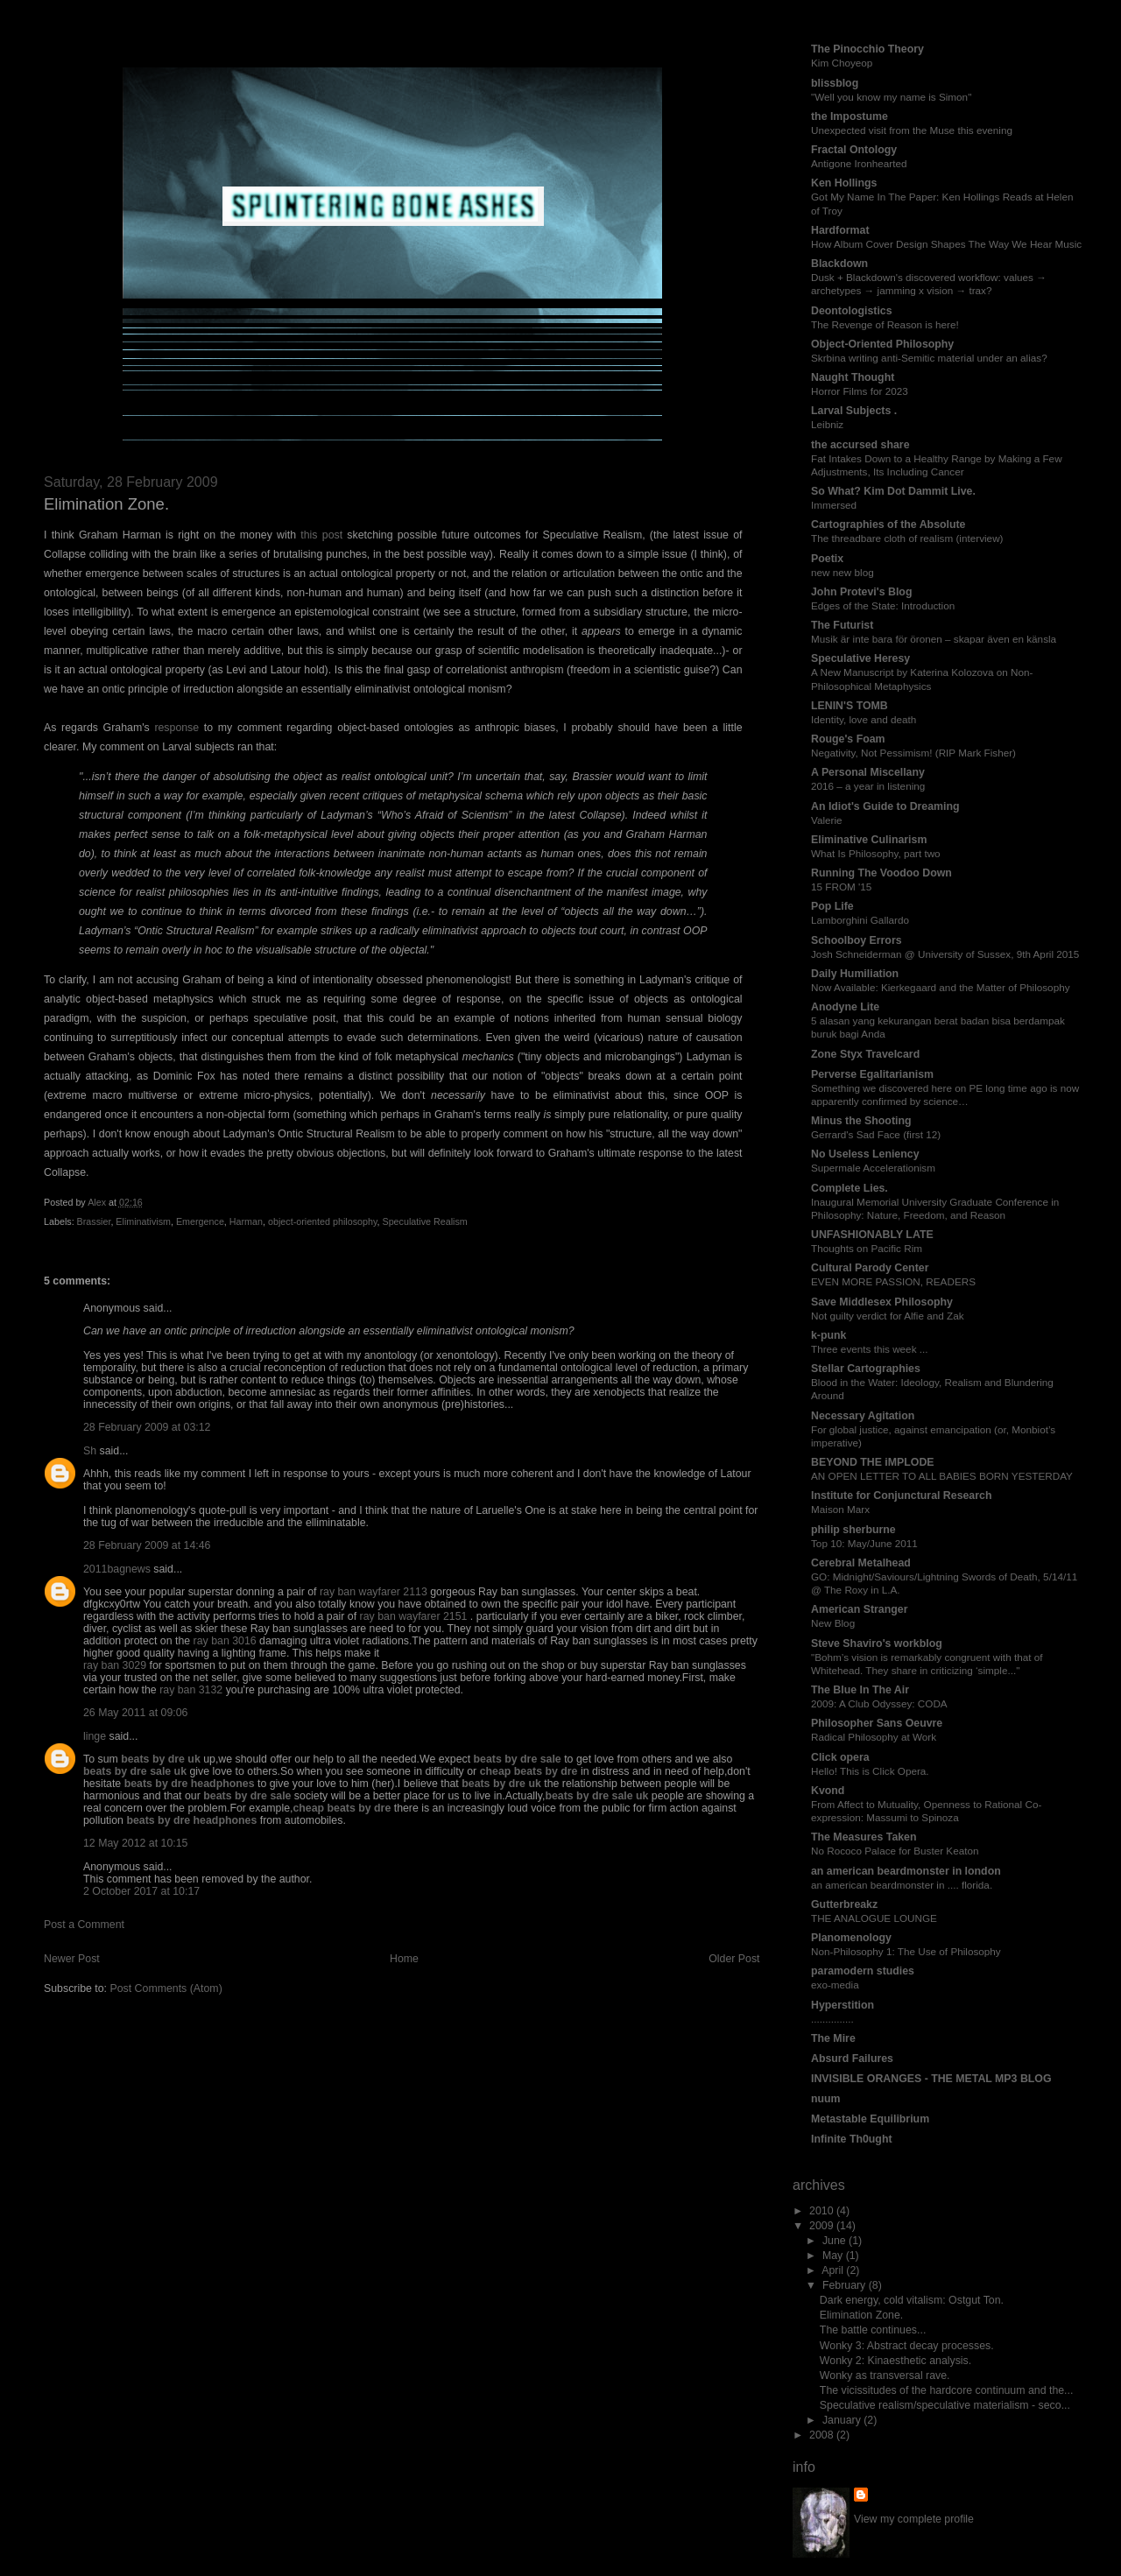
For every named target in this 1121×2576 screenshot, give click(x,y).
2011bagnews (117, 1569)
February (845, 2285)
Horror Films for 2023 (859, 391)
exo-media (835, 1984)
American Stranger (859, 1609)
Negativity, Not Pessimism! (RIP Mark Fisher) (913, 752)
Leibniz (827, 424)
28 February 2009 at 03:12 (147, 1427)
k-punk (828, 1335)
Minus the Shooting (861, 1121)
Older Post (734, 1959)
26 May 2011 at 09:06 (135, 1713)
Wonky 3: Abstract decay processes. (907, 2346)
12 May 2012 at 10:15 (135, 1843)
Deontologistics (851, 311)
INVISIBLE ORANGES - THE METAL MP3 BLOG (931, 2079)
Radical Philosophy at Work (873, 1736)
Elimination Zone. (861, 2315)
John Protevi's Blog (861, 592)
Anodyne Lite (845, 1007)
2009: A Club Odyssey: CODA (879, 1703)
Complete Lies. (849, 1188)
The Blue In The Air (860, 1690)
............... (832, 2018)
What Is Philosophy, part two (876, 853)
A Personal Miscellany (868, 772)
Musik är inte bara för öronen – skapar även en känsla (933, 638)
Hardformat (840, 230)
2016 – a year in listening (868, 786)
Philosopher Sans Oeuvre (876, 1723)
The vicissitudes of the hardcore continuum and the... (947, 2390)
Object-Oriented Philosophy (882, 344)
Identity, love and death (863, 719)
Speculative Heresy (860, 658)
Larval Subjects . (854, 411)
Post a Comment (84, 1924)
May (834, 2255)
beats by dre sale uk (135, 1771)
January (843, 2420)
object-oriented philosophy (322, 1221)
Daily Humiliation (855, 974)
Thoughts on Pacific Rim (866, 1248)
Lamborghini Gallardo (860, 920)
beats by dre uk (161, 1759)
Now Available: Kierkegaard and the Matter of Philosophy (940, 987)
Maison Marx (840, 1509)
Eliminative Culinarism (869, 840)
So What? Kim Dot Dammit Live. (893, 491)
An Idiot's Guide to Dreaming (885, 806)
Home (404, 1959)
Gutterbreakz (844, 1904)
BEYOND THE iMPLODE (872, 1462)
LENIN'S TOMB (849, 706)
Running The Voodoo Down (881, 873)
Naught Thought (852, 377)
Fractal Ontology (854, 150)
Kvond (827, 1790)
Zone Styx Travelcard (865, 1054)
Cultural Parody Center (869, 1268)
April (833, 2270)
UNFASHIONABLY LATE (872, 1234)
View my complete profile (914, 2519)
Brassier (94, 1221)
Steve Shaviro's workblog (876, 1643)
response (176, 727)
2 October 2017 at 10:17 (141, 1891)
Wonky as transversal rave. (885, 2375)
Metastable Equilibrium (870, 2119)
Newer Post (72, 1959)
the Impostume (849, 116)
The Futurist (842, 625)
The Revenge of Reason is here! (885, 324)
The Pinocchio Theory (867, 49)
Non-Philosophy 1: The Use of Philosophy (906, 1951)
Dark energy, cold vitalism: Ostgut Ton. (912, 2300)
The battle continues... (873, 2330)
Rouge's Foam (848, 739)
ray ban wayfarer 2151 (414, 1616)
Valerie (827, 820)
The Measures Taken (864, 1837)
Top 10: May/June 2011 (864, 1543)
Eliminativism (143, 1221)
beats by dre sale (517, 1759)
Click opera (840, 1757)
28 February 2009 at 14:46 (147, 1545)
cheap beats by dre (529, 1771)
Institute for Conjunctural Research (901, 1495)
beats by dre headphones (189, 1783)
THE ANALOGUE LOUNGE (874, 1918)
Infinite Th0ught (851, 2139)
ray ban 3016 (225, 1641)
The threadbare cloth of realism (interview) (907, 538)
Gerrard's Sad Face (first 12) (876, 1134)
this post (321, 535)
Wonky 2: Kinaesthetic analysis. (895, 2360)
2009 (822, 2226)
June (835, 2241)
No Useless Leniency (865, 1154)
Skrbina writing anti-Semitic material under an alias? (929, 357)
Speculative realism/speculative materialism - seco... (945, 2405)
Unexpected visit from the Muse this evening (911, 130)
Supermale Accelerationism (873, 1167)
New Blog (833, 1623)
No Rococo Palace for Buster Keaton (895, 1850)
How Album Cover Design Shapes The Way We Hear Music (946, 244)
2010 (822, 2211)
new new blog (842, 572)
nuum (826, 2099)
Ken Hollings (844, 183)
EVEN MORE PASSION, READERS (893, 1281)
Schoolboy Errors (856, 940)
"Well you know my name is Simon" (891, 96)
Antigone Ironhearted (858, 163)
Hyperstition (842, 2005)
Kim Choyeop (841, 62)
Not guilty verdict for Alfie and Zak (887, 1315)
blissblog (834, 83)
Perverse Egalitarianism (872, 1074)
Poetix (827, 559)
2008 (822, 2435)
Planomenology (851, 1938)
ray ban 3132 (190, 1690)
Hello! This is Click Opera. (870, 1771)
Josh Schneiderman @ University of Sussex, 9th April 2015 (945, 954)
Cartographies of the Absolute (888, 524)
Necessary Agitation (862, 1416)
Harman (246, 1221)
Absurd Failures (852, 2058)
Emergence (200, 1221)
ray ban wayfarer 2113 (373, 1592)
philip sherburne (853, 1530)
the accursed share (860, 445)
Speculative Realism (424, 1221)
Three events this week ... (869, 1349)
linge (94, 1736)
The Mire (833, 2038)
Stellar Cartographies (865, 1368)
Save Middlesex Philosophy (882, 1302)
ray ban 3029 (114, 1665)
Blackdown (839, 263)
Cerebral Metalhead (861, 1563)
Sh (89, 1451)
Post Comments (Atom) (165, 1988)
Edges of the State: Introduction (883, 605)
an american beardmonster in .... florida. (901, 1884)
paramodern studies (862, 1971)
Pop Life (832, 906)
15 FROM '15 (841, 886)
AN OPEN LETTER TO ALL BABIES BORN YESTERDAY (942, 1476)
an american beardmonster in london (906, 1871)
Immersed (834, 504)
